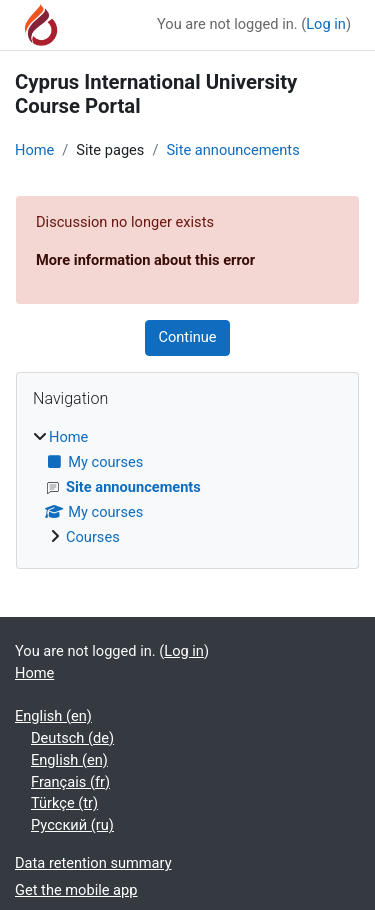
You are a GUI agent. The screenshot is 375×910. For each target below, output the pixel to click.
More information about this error (145, 260)
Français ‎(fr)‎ (70, 782)
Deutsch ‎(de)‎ (72, 738)
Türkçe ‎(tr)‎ (64, 803)
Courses (93, 537)
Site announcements (232, 150)
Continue (187, 337)
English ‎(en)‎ (53, 716)
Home (34, 150)
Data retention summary (93, 863)
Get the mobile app (76, 890)
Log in (326, 24)
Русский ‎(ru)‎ (72, 825)
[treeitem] (187, 488)
